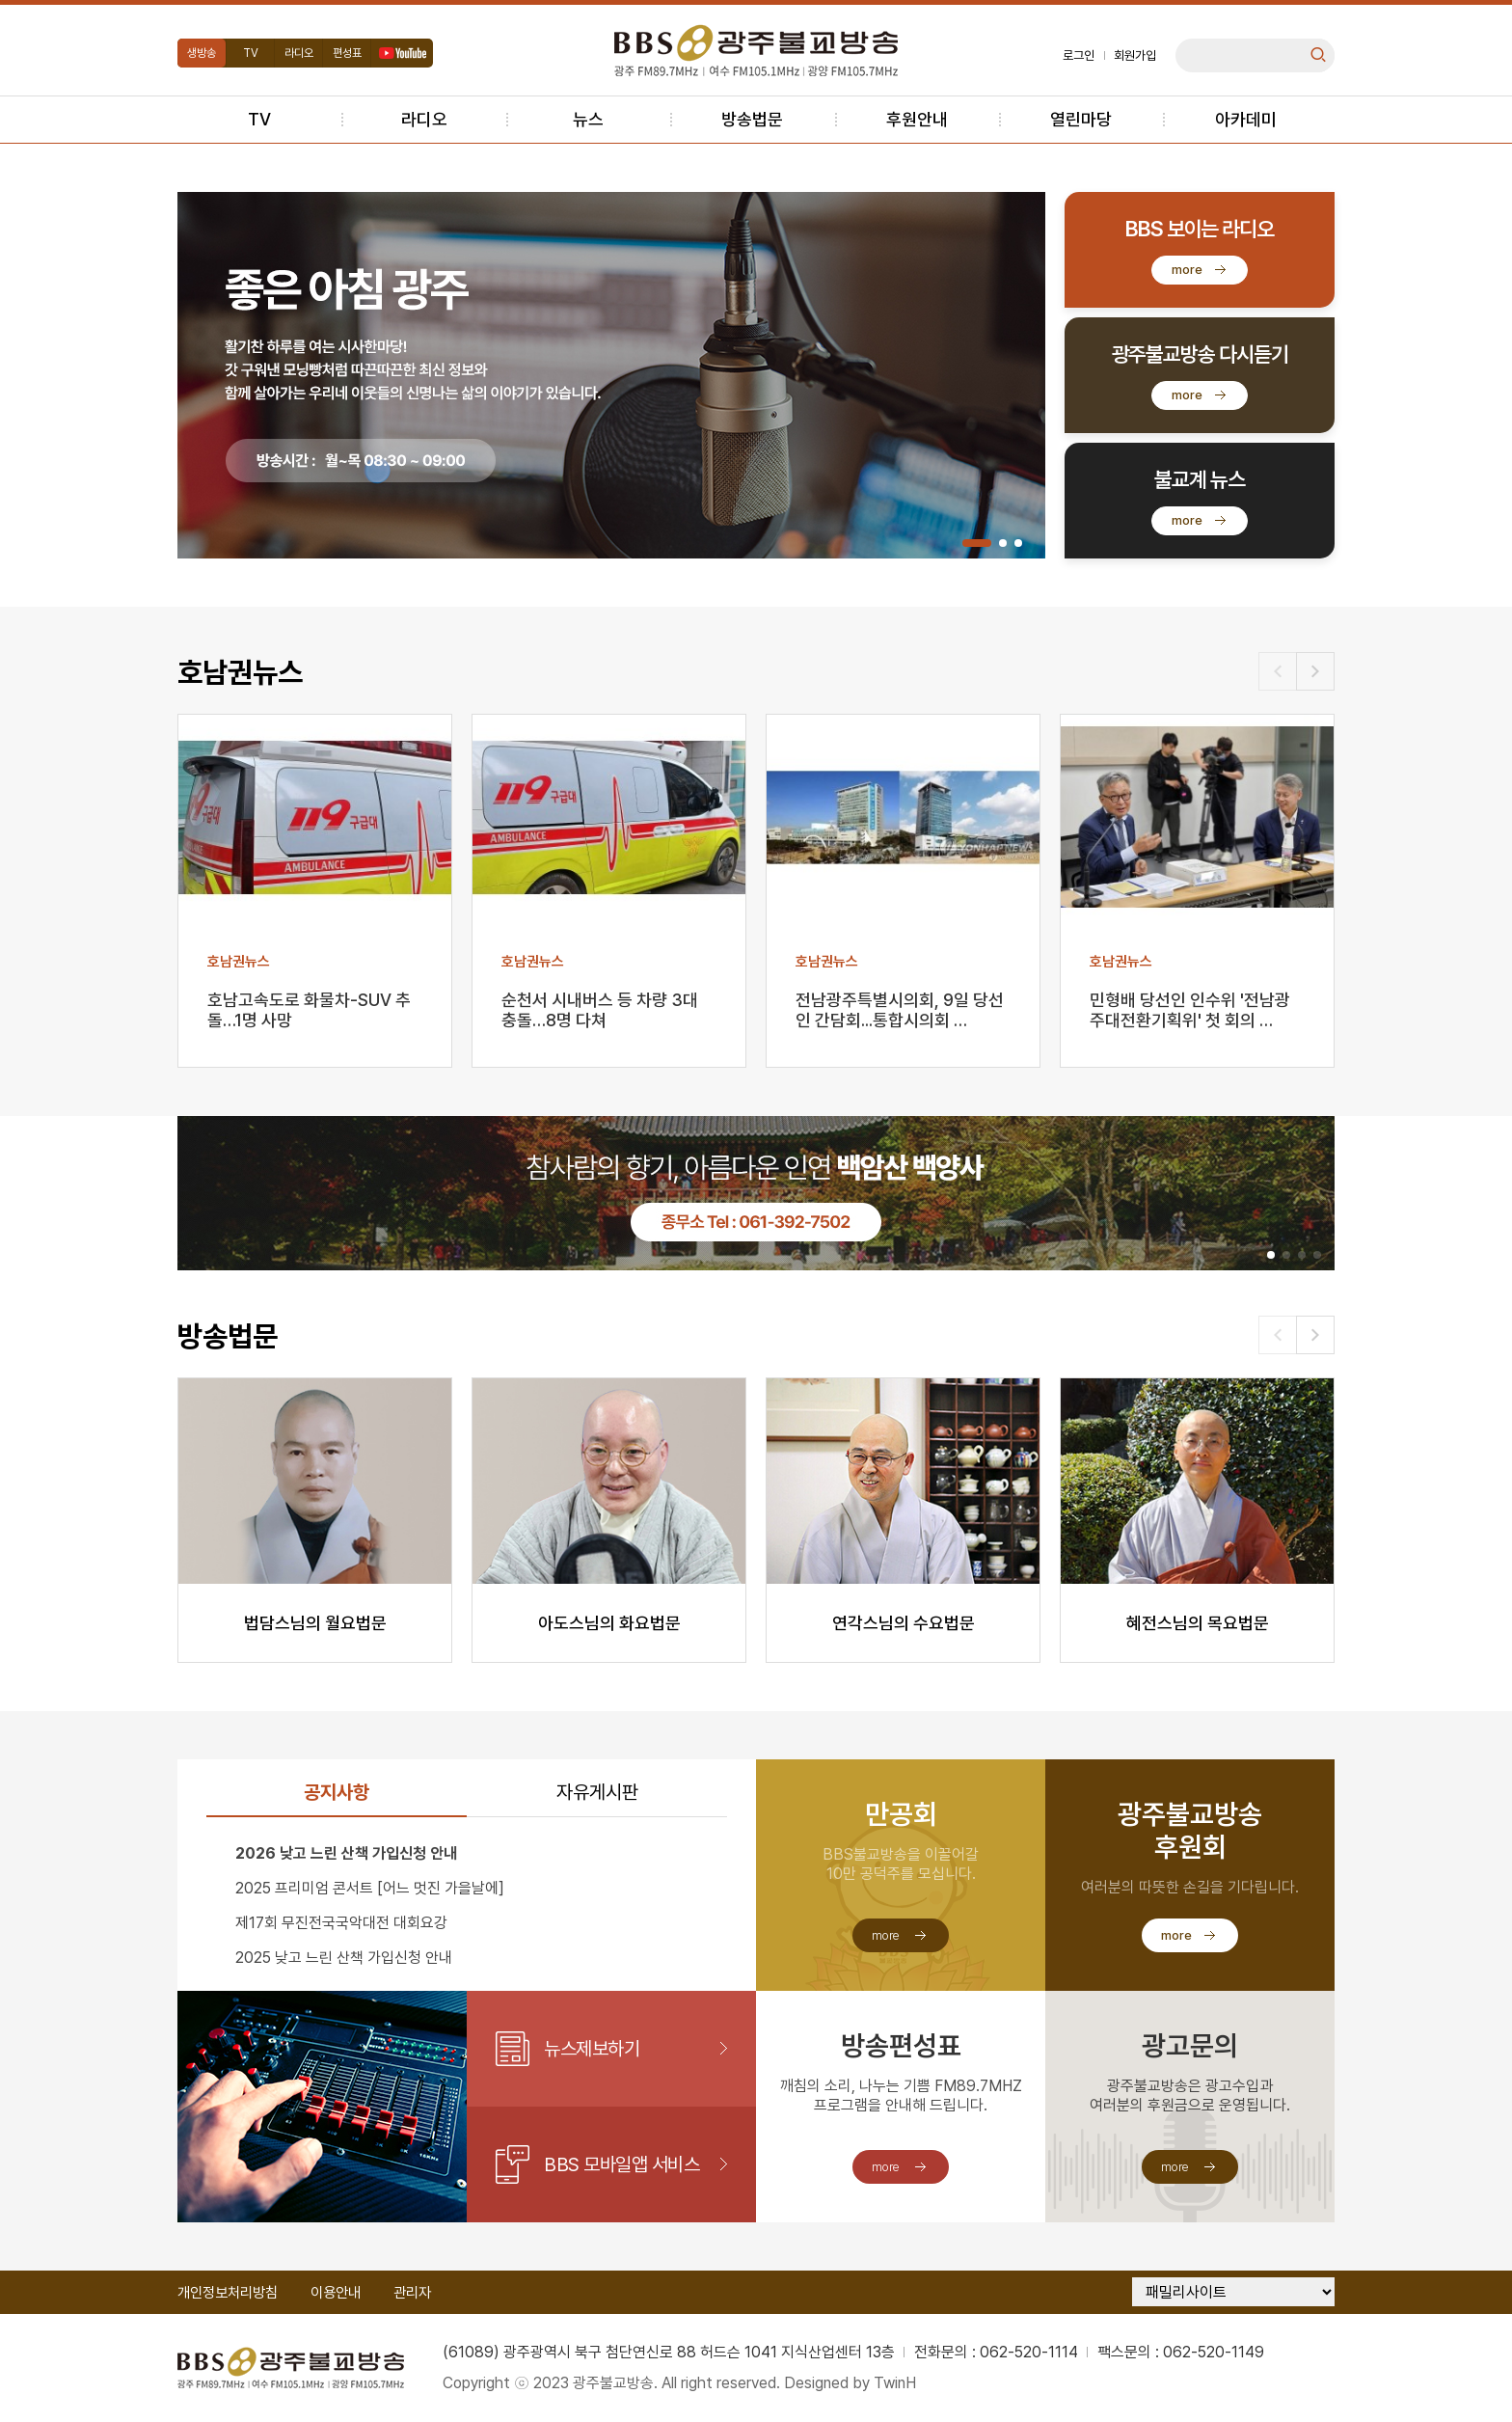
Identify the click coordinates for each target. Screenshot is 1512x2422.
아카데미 (1246, 119)
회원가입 (1135, 55)
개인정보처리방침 (227, 2292)
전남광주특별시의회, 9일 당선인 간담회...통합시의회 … (900, 1010)
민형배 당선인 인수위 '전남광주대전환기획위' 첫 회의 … (1190, 1010)
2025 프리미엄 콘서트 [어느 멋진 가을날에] (369, 1888)
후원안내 (917, 119)
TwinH (895, 2383)
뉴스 (588, 119)
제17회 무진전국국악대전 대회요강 (341, 1923)
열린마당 (1081, 119)
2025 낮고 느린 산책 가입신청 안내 (343, 1957)
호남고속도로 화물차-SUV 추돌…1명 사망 (309, 1010)
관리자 (412, 2292)
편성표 (347, 53)
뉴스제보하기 (591, 2048)
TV (250, 53)
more (1187, 269)
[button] (976, 543)
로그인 (1078, 55)
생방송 (201, 53)
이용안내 (335, 2292)
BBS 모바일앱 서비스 (621, 2164)
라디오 (298, 53)
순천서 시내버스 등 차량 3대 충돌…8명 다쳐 (599, 1010)
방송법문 (752, 119)
